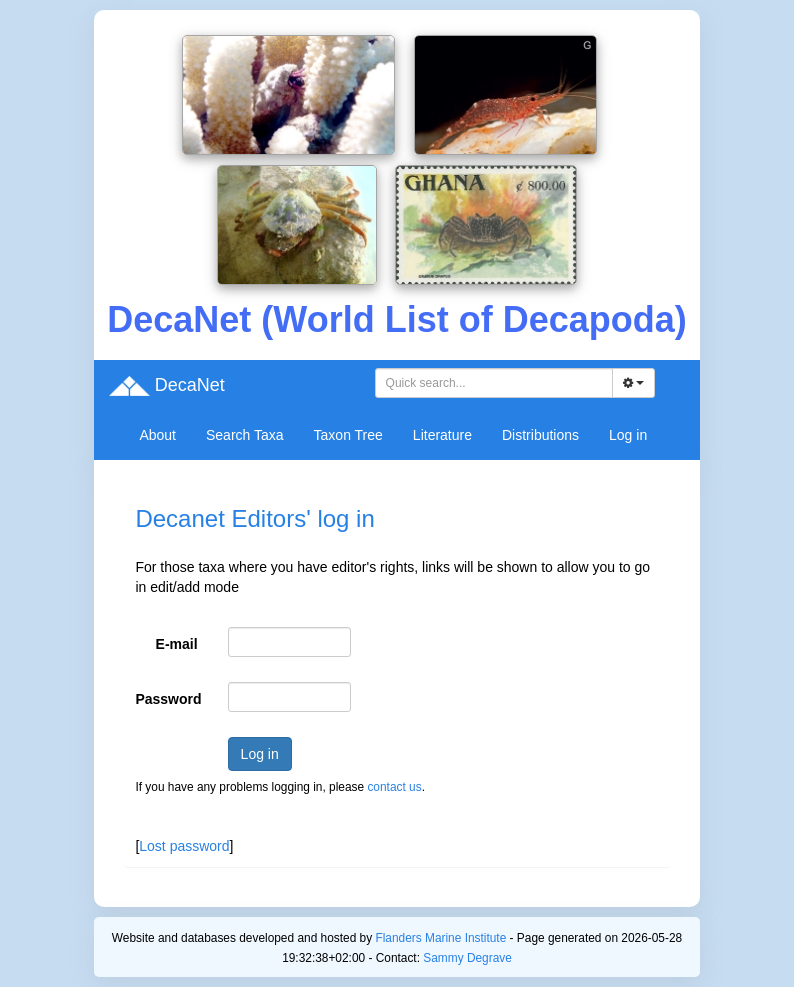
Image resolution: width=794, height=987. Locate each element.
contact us (394, 787)
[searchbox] (497, 383)
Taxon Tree (348, 435)
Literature (442, 435)
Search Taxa (245, 435)
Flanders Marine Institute (440, 938)
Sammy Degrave (467, 958)
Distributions (540, 435)
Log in (628, 435)
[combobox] (494, 383)
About (157, 435)
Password (168, 699)
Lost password (184, 846)
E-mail (177, 644)
